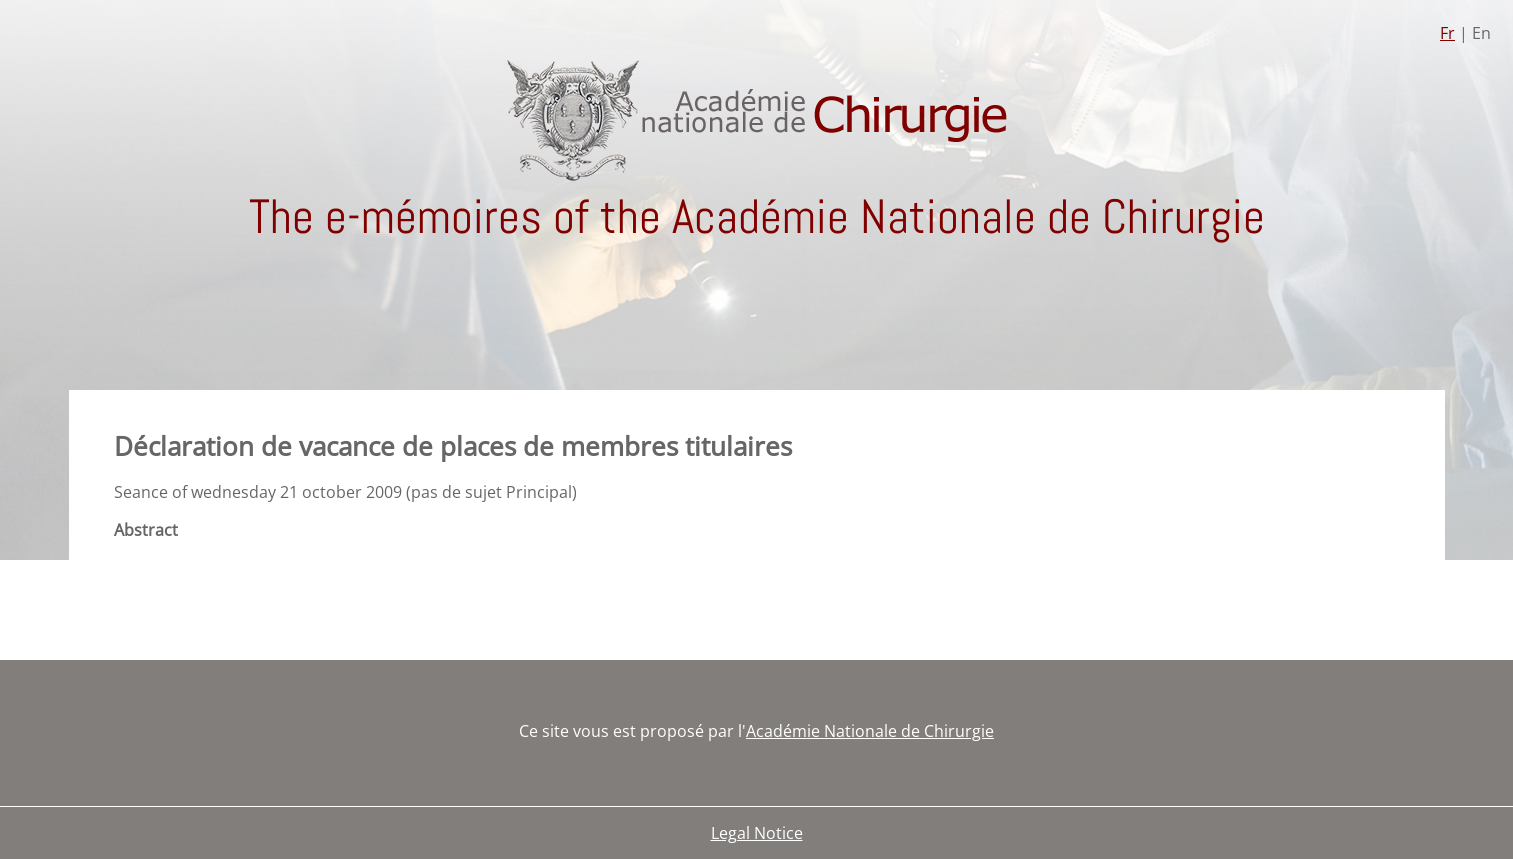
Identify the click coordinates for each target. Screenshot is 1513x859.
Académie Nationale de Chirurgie (870, 731)
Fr (1447, 33)
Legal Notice (757, 833)
